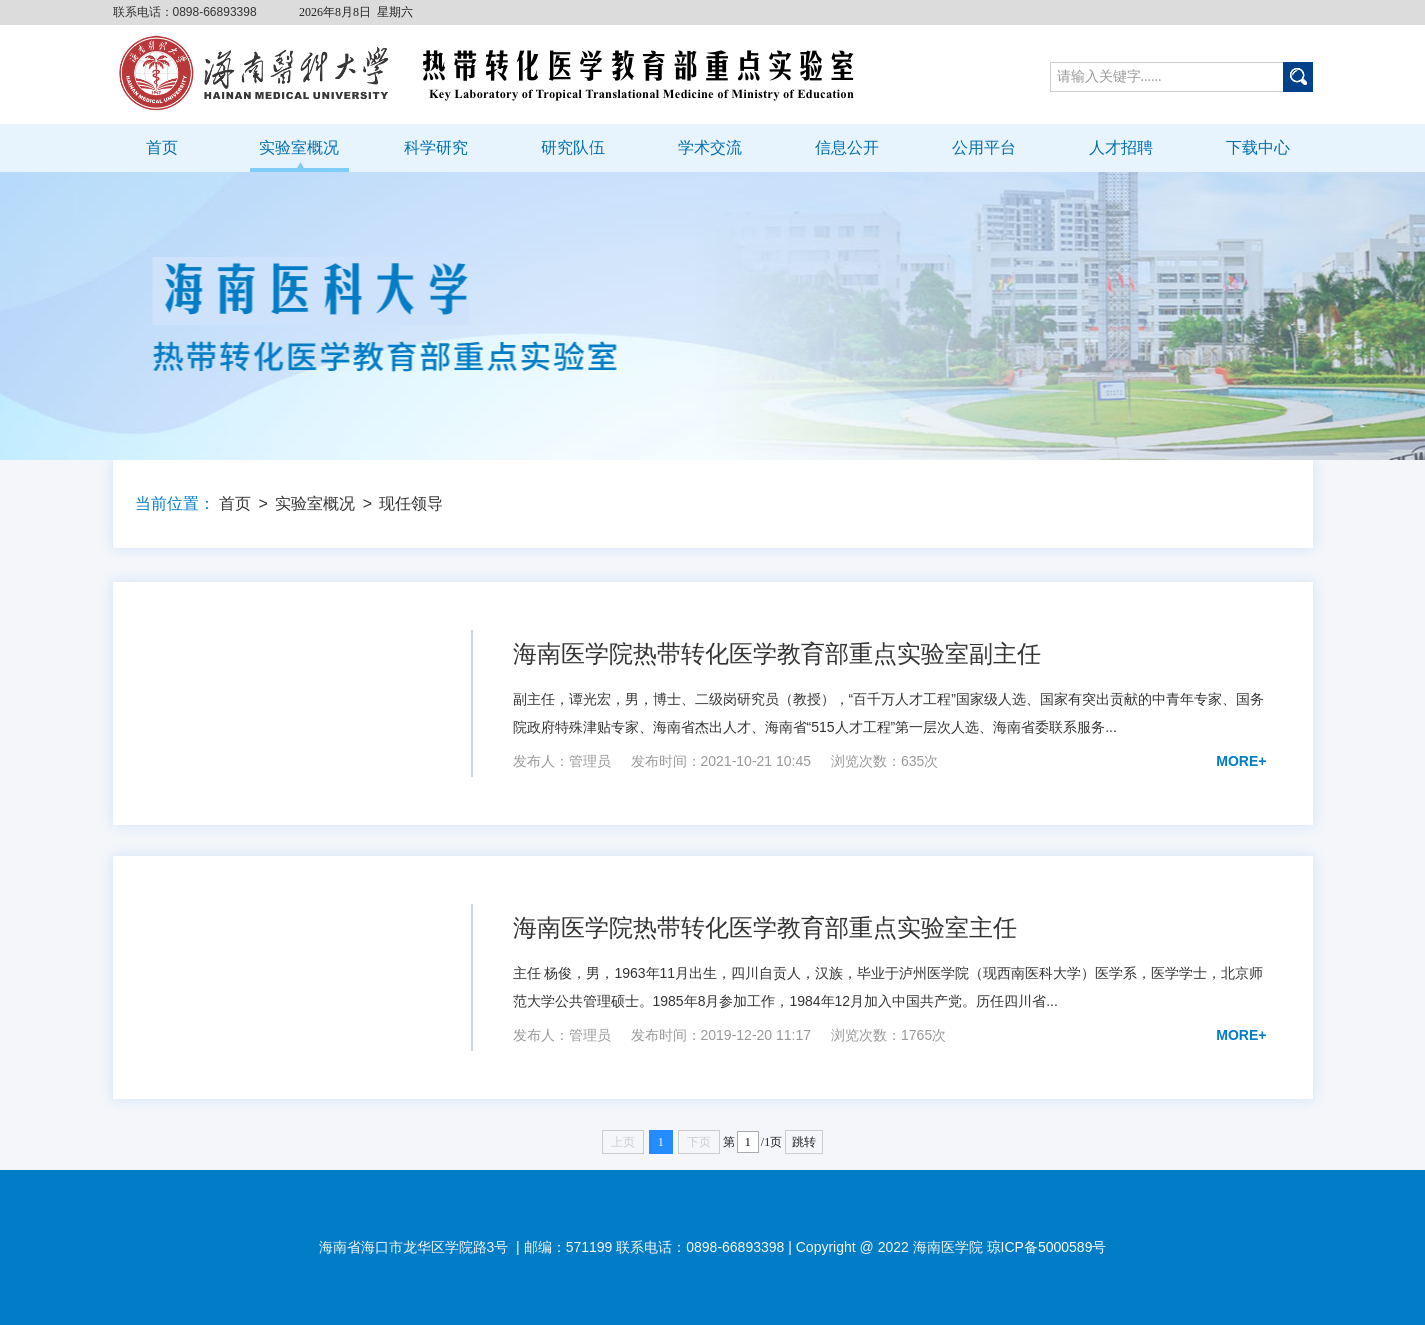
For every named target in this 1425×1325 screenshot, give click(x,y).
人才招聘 (1121, 147)
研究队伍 (573, 147)
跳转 (804, 1142)
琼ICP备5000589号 (1047, 1247)
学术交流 (710, 147)
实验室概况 (299, 147)
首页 (162, 147)
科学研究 (436, 147)
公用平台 (984, 147)
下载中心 (1258, 147)
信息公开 (847, 147)
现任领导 (411, 503)
